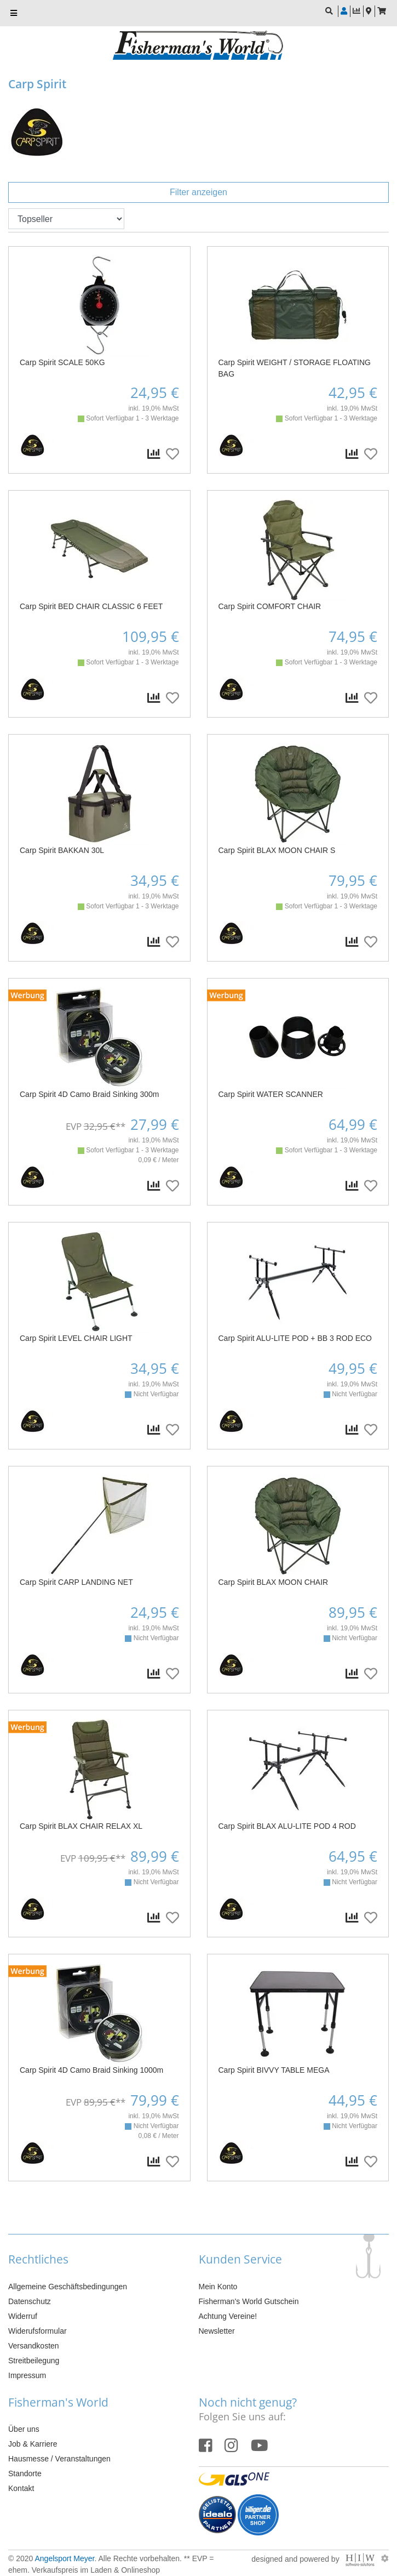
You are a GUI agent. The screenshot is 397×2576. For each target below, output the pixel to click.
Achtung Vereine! (228, 2316)
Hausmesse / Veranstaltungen (59, 2458)
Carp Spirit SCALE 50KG (62, 362)
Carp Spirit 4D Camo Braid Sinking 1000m (91, 2070)
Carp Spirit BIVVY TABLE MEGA (274, 2070)
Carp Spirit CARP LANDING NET (76, 1582)
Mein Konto (218, 2286)
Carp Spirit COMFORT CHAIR (269, 606)
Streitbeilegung (33, 2360)
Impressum (27, 2375)
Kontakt (21, 2488)
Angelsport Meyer (64, 2558)
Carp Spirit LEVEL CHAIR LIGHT (76, 1338)
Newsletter (217, 2331)
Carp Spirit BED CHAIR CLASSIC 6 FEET (91, 606)
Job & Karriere (32, 2443)
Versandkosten (33, 2345)
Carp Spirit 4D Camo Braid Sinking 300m (89, 1094)
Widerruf (22, 2316)
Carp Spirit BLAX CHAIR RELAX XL (81, 1826)
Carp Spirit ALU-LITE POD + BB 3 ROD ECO (295, 1338)
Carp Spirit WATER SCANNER (270, 1094)
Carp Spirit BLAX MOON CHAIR (273, 1582)
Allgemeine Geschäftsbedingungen (67, 2286)
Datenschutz (29, 2301)
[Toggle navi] (13, 13)
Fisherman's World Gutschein (249, 2301)
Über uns (23, 2429)
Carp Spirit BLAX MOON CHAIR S (277, 850)
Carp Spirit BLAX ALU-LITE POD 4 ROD (287, 1826)
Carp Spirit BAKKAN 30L (62, 850)
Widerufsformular (37, 2331)
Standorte (25, 2473)
